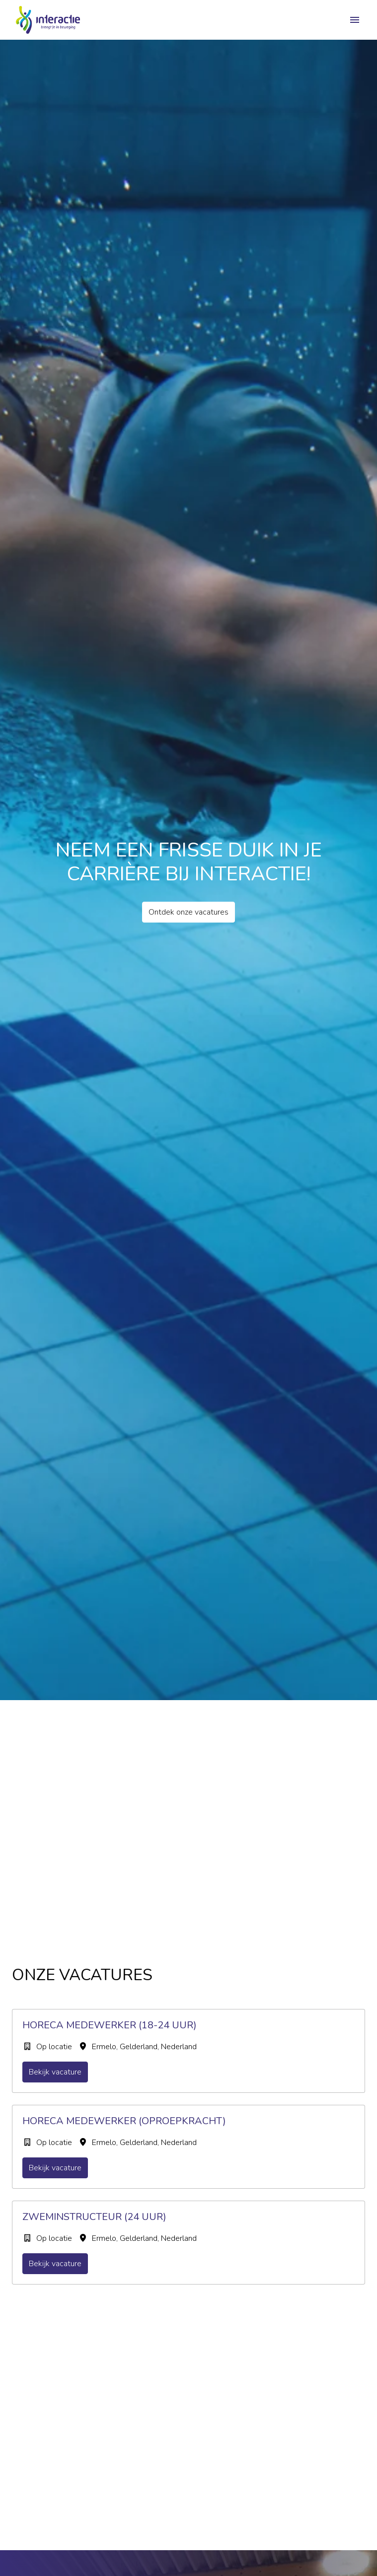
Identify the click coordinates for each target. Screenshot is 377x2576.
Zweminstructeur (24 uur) (94, 2217)
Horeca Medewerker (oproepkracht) (124, 2121)
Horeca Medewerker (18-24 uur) (109, 2025)
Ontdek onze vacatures (188, 912)
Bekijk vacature (55, 2072)
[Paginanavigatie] (354, 20)
